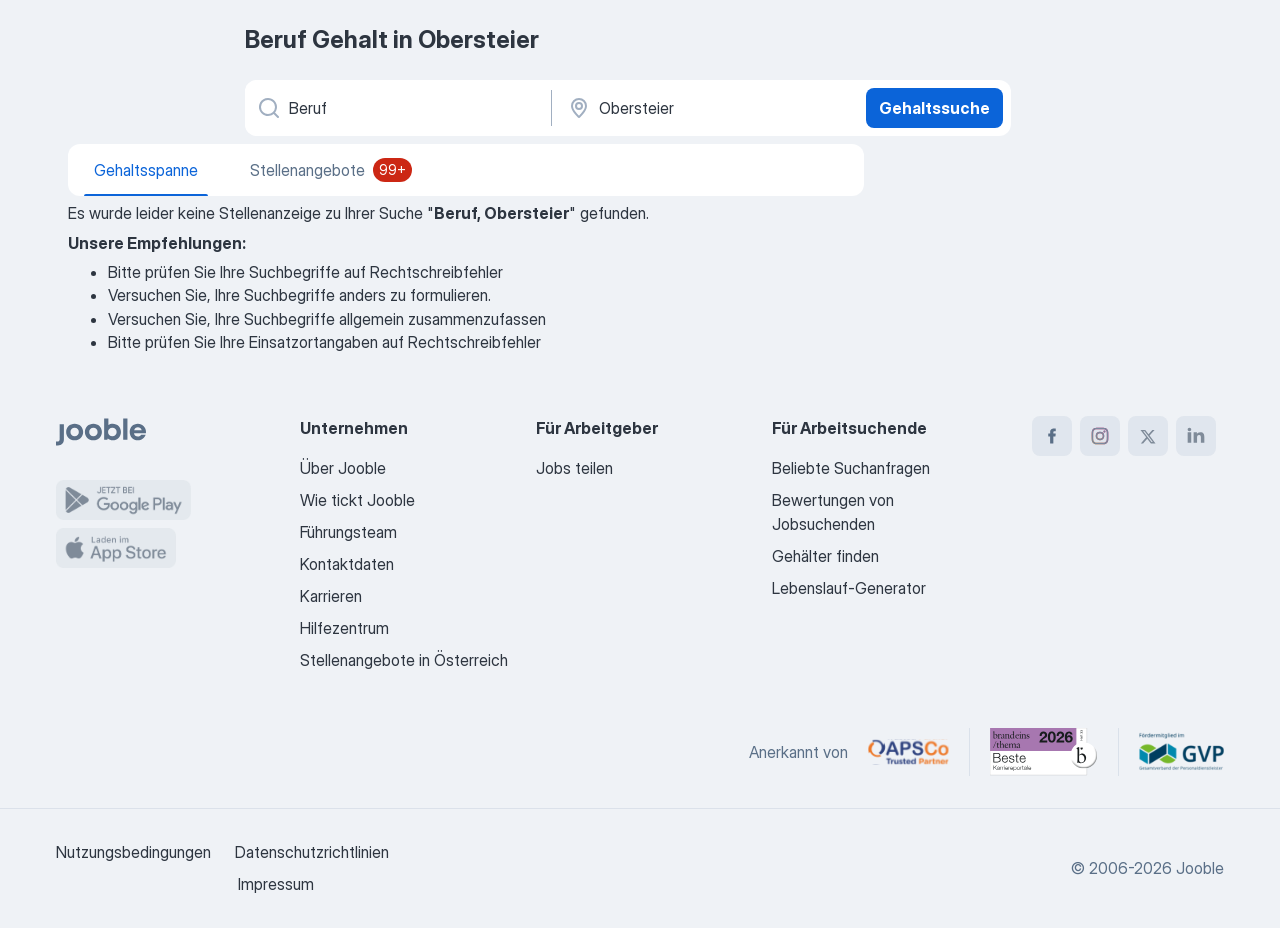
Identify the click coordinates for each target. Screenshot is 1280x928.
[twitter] (1148, 436)
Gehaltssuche (934, 108)
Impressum (276, 884)
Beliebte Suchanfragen (851, 468)
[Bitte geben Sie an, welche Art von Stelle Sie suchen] (396, 108)
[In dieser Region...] (706, 108)
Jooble (1200, 868)
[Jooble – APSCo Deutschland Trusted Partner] (908, 752)
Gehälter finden (825, 556)
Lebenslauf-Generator (849, 588)
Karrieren (331, 596)
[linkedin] (1196, 436)
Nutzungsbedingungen (133, 852)
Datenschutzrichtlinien (312, 852)
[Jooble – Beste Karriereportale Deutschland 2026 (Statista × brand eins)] (1044, 752)
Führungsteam (348, 532)
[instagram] (1100, 436)
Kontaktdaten (347, 564)
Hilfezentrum (344, 628)
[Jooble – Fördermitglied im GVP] (1181, 752)
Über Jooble (343, 468)
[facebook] (1052, 436)
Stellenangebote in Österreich (404, 660)
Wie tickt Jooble (357, 500)
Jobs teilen (574, 468)
